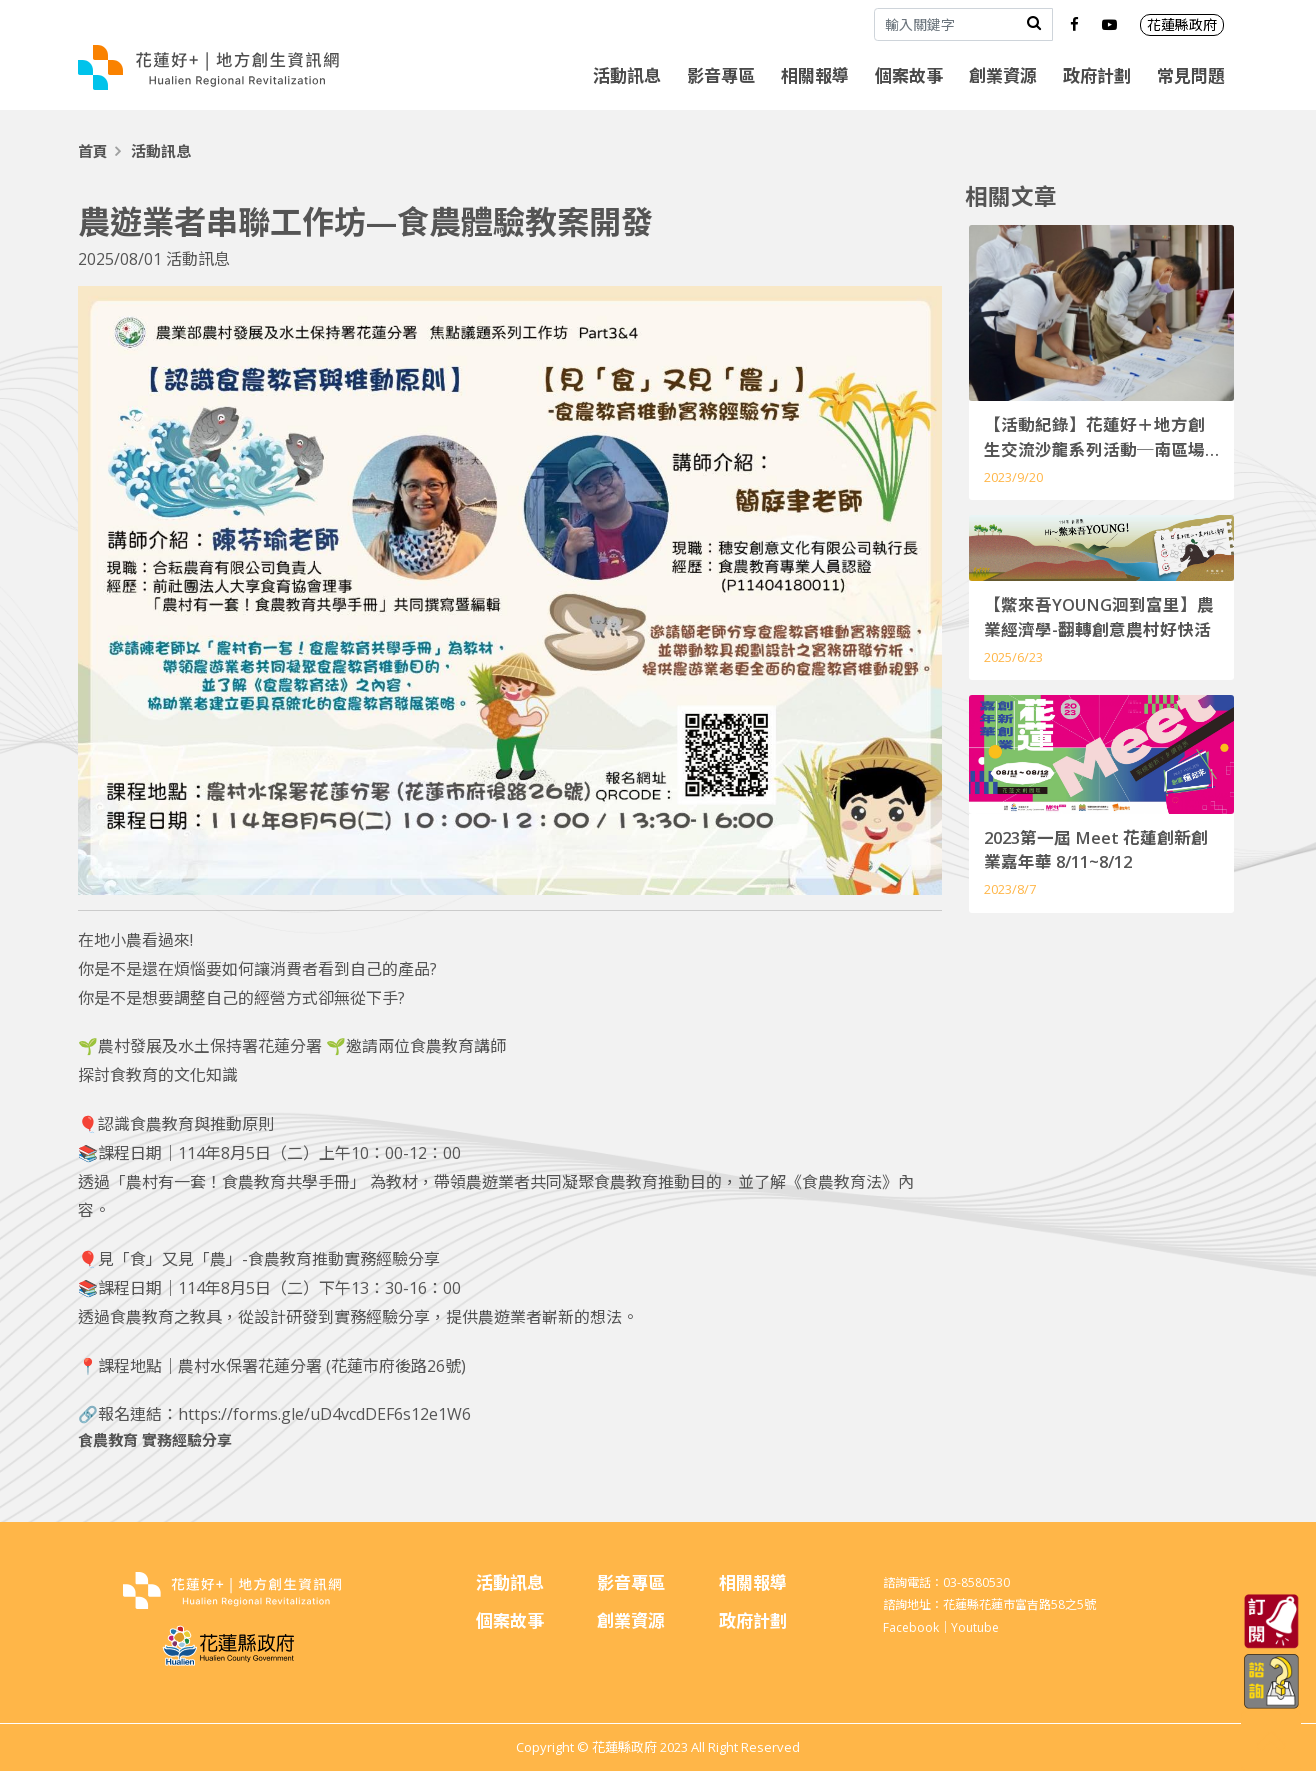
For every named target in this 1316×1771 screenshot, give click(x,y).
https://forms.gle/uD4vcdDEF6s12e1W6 (324, 1414)
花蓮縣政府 (1182, 24)
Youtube (975, 1627)
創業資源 (1003, 75)
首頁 (93, 151)
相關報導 (815, 75)
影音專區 (721, 75)
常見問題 (1191, 75)
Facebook (911, 1627)
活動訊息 (627, 75)
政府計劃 (1097, 75)
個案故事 (909, 75)
